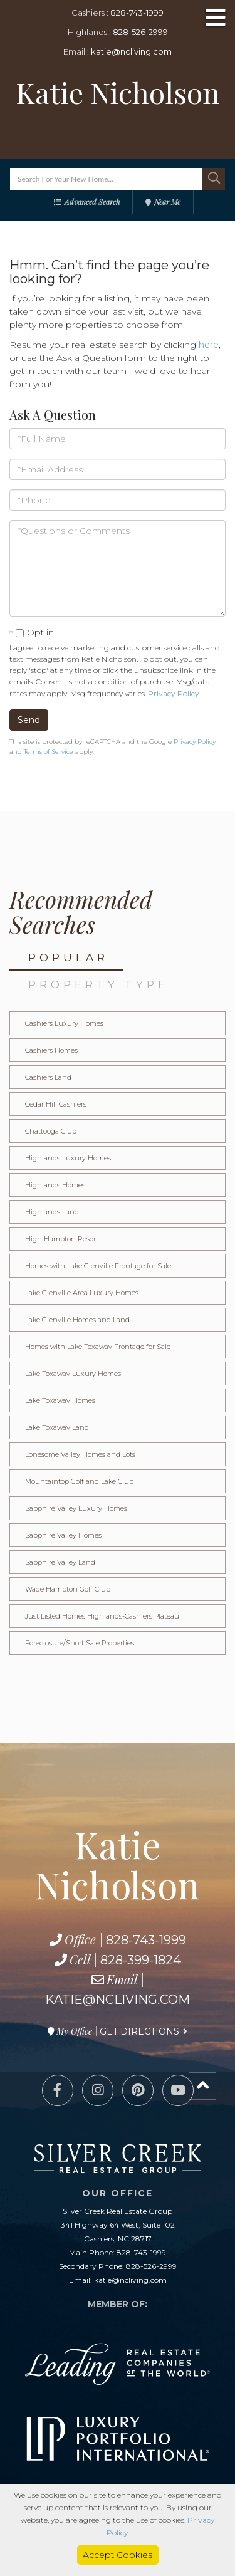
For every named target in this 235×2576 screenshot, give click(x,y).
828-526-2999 (140, 32)
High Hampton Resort (61, 1238)
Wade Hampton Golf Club (67, 1589)
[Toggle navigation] (216, 18)
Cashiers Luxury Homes (64, 1023)
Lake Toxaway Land (57, 1427)
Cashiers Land (48, 1077)
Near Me (167, 202)
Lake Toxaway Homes (60, 1400)
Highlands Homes (55, 1185)
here (209, 344)
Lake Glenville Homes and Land (77, 1319)
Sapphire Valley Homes (63, 1535)
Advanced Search (92, 202)
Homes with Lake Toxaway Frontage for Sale (97, 1346)
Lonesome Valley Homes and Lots (80, 1454)
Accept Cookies (117, 2554)
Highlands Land (52, 1211)
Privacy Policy (173, 693)
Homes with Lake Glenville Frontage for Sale (98, 1265)
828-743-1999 (137, 13)
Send (29, 720)
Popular (68, 957)
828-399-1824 (140, 1960)
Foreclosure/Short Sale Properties (79, 1643)
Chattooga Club (50, 1131)
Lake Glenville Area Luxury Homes (81, 1292)
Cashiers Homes (51, 1050)
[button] (213, 179)
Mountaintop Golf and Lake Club (79, 1481)
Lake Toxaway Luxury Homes (73, 1373)
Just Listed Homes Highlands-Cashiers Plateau (102, 1616)
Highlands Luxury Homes (68, 1158)
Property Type (98, 984)
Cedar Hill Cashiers (55, 1104)
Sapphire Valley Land (60, 1562)
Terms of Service (48, 752)
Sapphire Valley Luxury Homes (76, 1508)
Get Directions (139, 2031)
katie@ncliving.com (131, 51)
